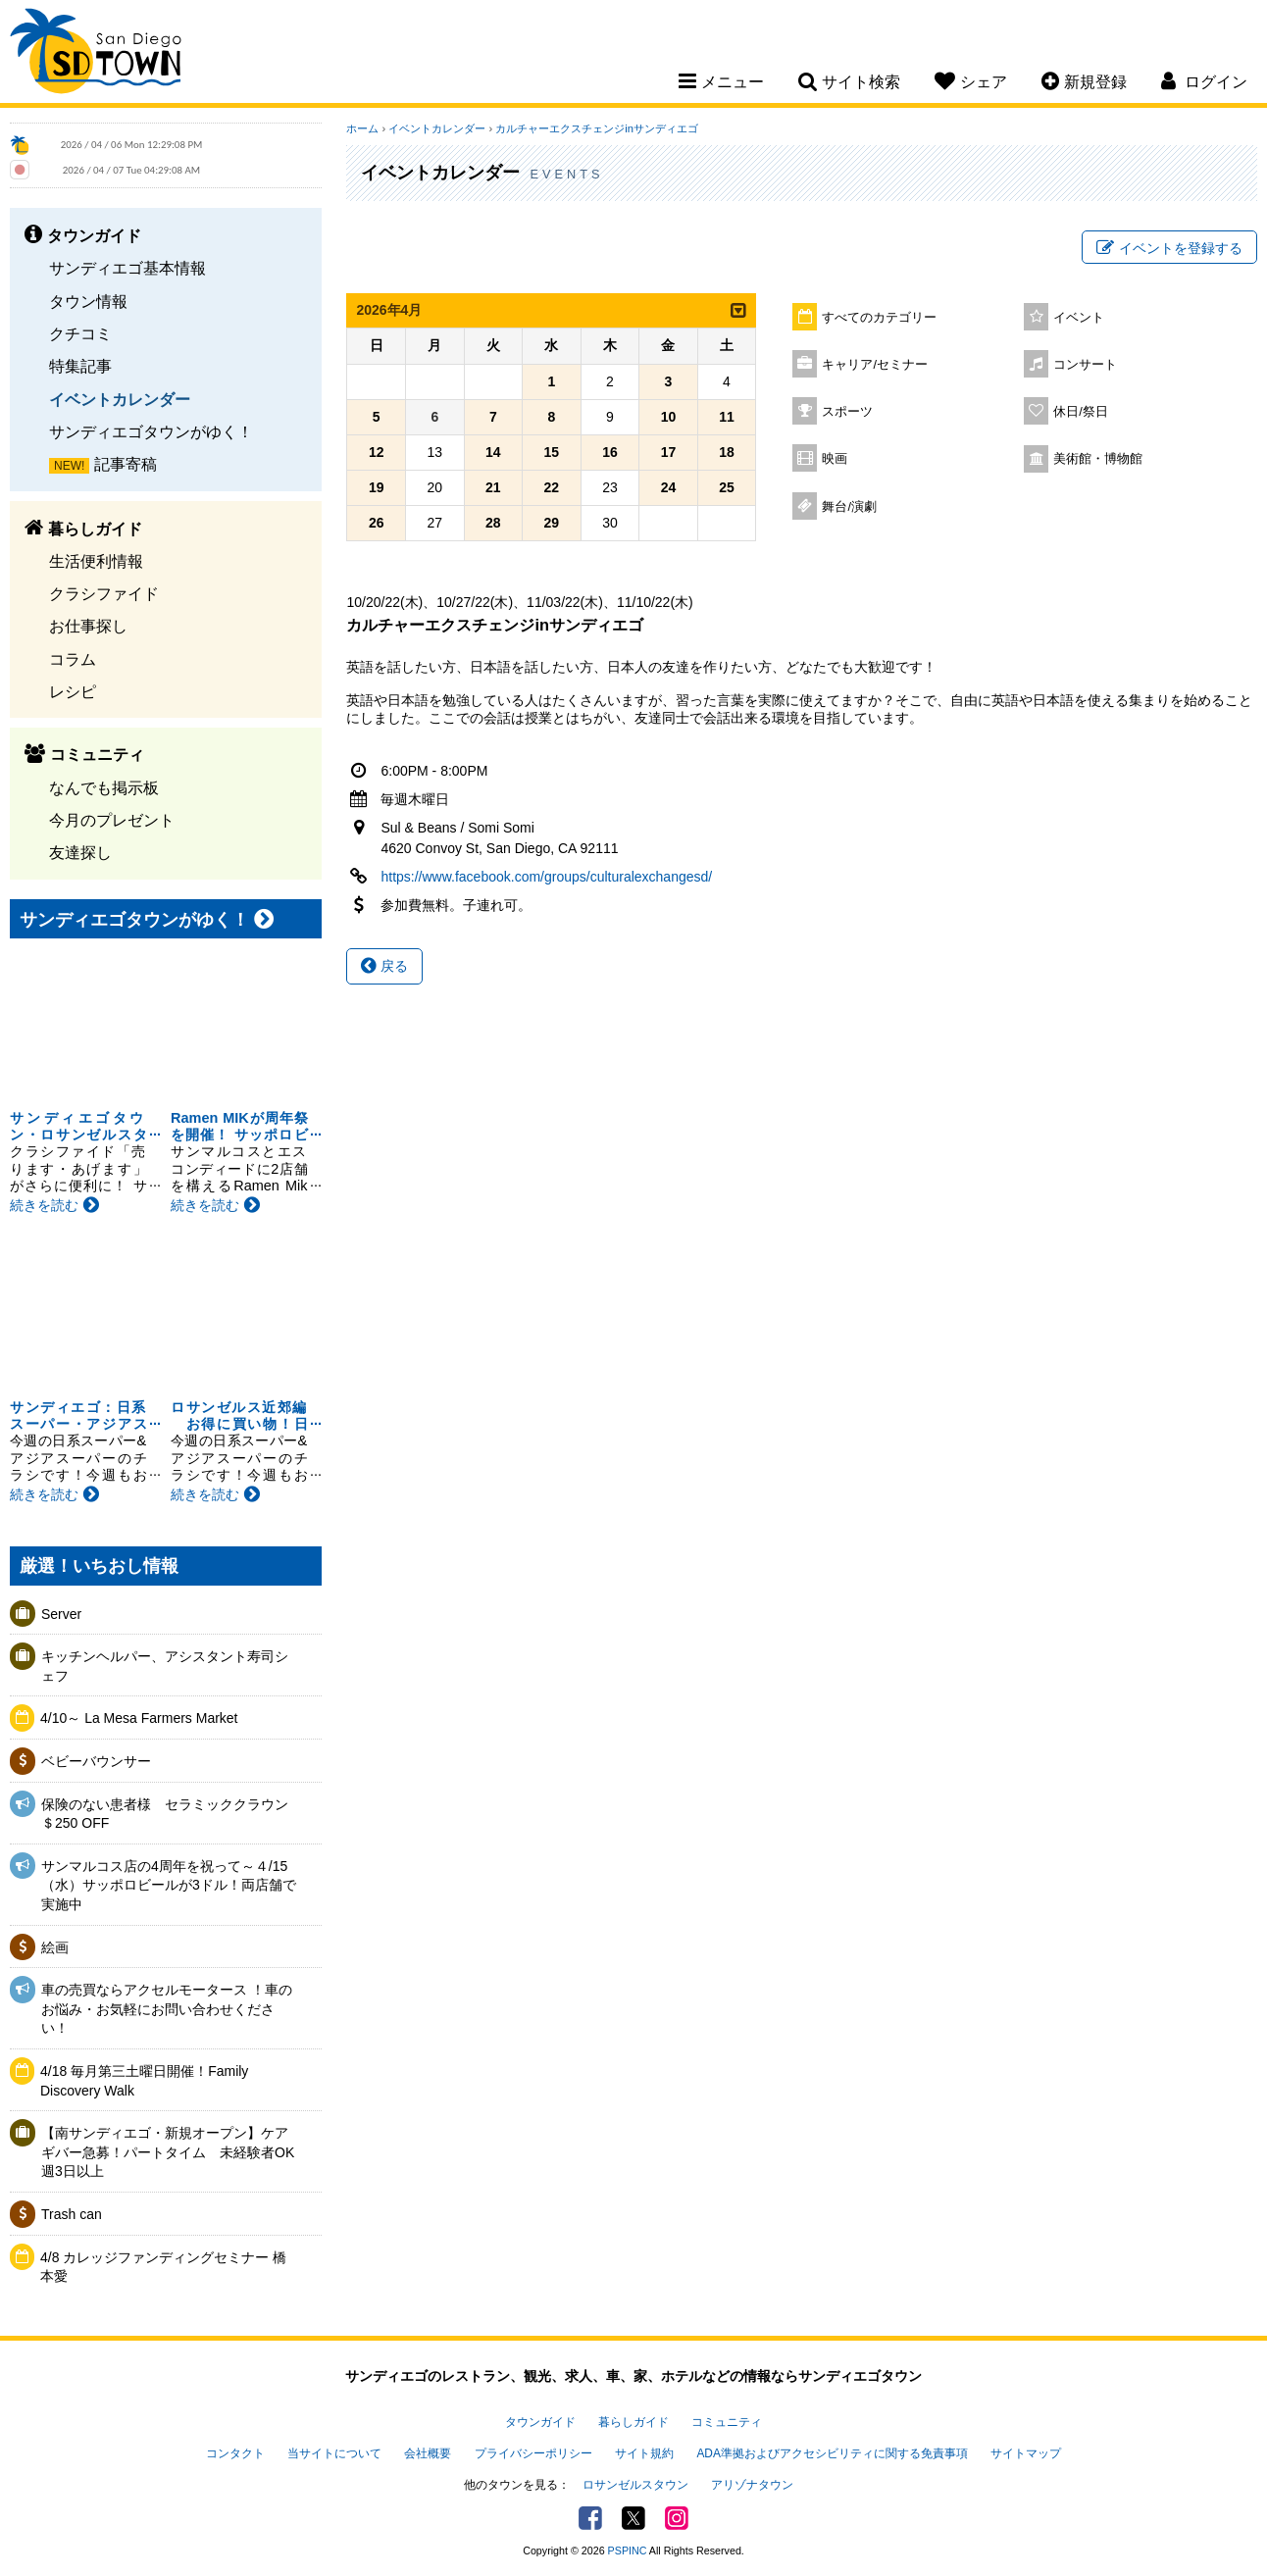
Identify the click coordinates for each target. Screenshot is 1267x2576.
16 (610, 452)
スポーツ (847, 412)
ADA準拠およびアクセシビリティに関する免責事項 (831, 2453)
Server (61, 1614)
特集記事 (80, 366)
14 (493, 452)
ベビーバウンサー (96, 1761)
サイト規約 (644, 2453)
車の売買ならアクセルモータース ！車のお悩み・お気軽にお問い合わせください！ (166, 2009)
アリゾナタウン (752, 2485)
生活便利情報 (96, 561)
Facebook (590, 2518)
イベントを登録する (1169, 248)
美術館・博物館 (1097, 459)
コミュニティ (726, 2422)
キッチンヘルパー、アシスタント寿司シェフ (164, 1666)
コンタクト (235, 2453)
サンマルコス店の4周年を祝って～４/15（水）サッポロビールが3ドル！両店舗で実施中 (168, 1885)
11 (727, 417)
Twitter (633, 2518)
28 (493, 522)
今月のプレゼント (112, 820)
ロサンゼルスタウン (635, 2485)
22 (552, 487)
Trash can (71, 2214)
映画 (834, 459)
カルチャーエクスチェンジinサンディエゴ (596, 128)
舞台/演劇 (849, 507)
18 (727, 452)
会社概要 (427, 2453)
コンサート (1085, 365)
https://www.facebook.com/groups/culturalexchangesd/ (546, 876)
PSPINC (627, 2550)
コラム (72, 659)
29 (552, 522)
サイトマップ (1025, 2453)
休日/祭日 (1080, 412)
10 (669, 417)
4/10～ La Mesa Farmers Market (139, 1718)
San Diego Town (95, 54)
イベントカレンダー (119, 399)
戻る (384, 966)
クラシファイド (104, 593)
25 (727, 487)
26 (376, 522)
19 (376, 487)
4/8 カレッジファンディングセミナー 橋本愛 (163, 2267)
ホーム (362, 128)
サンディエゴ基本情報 (127, 268)
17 (669, 452)
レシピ (72, 691)
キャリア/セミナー (875, 365)
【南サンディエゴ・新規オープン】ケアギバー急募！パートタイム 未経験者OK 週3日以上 (170, 2152)
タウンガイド (540, 2422)
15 (552, 452)
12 (376, 452)
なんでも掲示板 (104, 787)
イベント (1078, 318)
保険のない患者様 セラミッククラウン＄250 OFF (164, 1814)
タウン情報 (88, 301)
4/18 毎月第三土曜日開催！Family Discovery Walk (144, 2080)
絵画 (55, 1947)
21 (493, 487)
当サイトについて (334, 2453)
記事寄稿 (125, 464)
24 (669, 487)
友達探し (80, 852)
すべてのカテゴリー (879, 318)
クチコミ (80, 333)
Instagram (676, 2518)
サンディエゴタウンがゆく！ (151, 431)
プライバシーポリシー (533, 2453)
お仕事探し (88, 625)
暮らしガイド (633, 2422)
